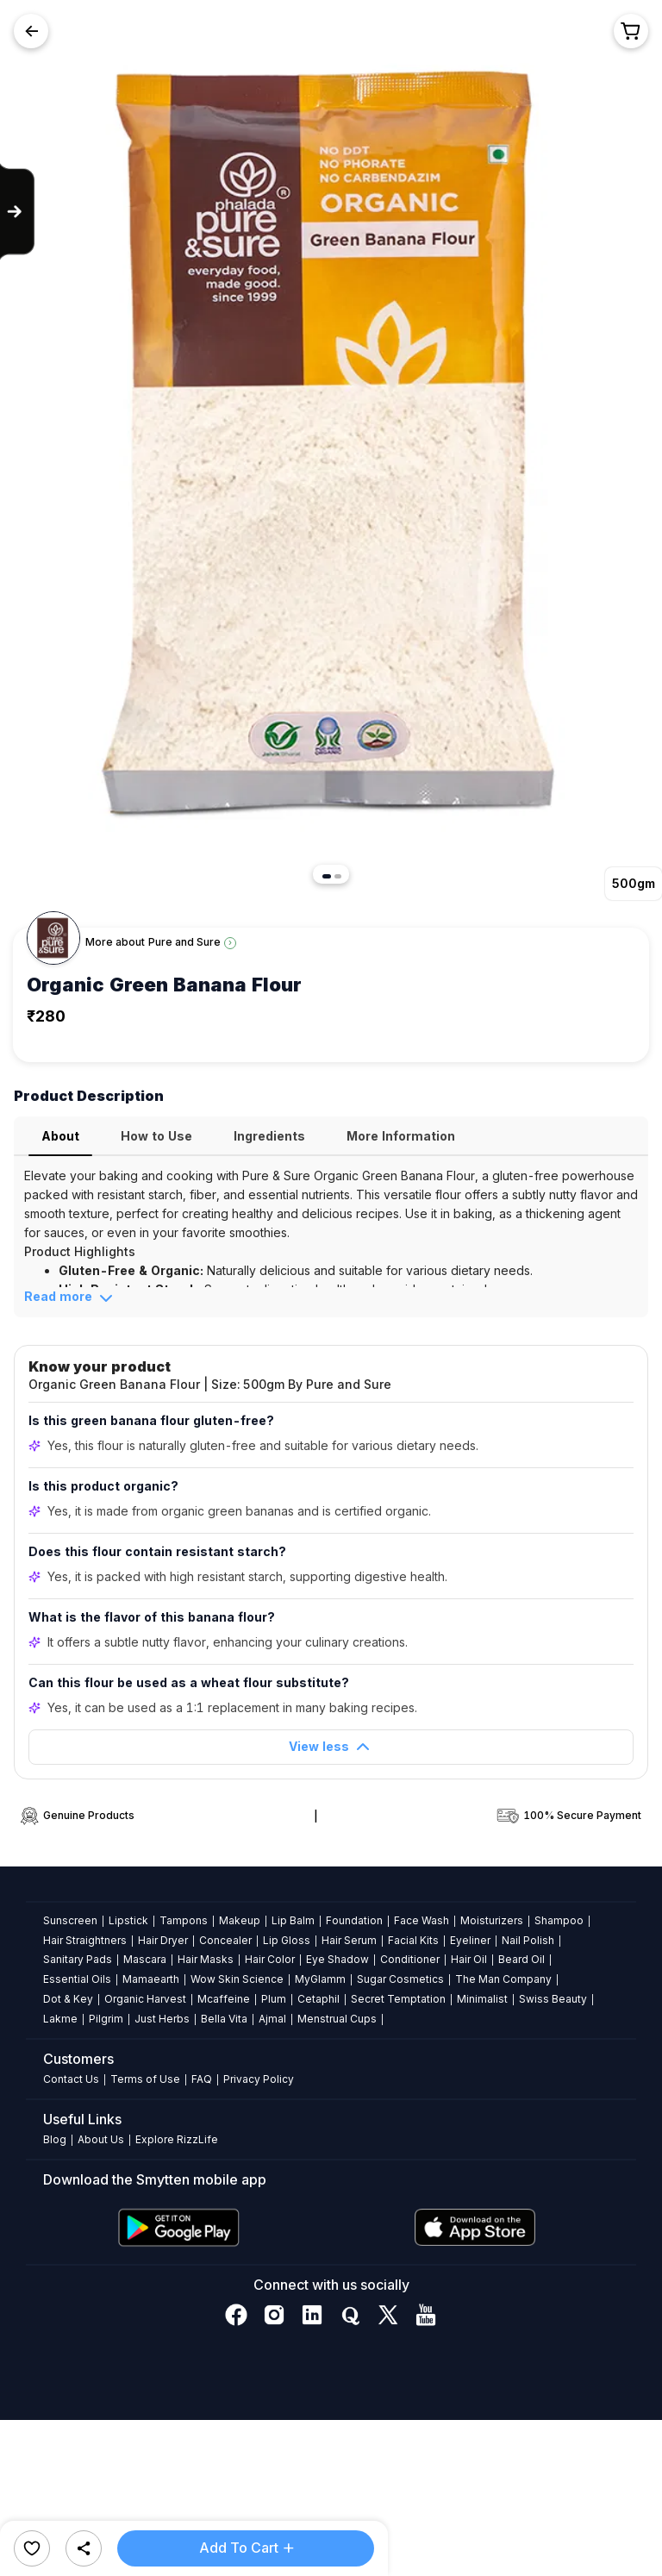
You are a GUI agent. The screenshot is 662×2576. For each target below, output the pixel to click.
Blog (54, 2139)
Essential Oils (77, 1979)
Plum (273, 1998)
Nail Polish (528, 1940)
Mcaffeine (223, 1998)
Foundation (354, 1920)
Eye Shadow (337, 1959)
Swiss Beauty (553, 1998)
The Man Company (503, 1979)
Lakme (60, 2018)
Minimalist (482, 1998)
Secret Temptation (398, 1998)
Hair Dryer (163, 1940)
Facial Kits (413, 1940)
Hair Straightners (85, 1940)
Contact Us (71, 2079)
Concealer (225, 1940)
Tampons (183, 1920)
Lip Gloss (286, 1940)
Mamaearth (150, 1979)
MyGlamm (320, 1979)
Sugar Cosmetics (400, 1979)
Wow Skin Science (237, 1979)
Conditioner (410, 1959)
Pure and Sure (184, 941)
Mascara (144, 1959)
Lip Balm (293, 1920)
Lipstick (128, 1920)
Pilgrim (106, 2018)
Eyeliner (470, 1940)
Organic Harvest (145, 1998)
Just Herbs (162, 2018)
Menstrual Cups (337, 2018)
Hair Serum (349, 1940)
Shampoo (559, 1920)
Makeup (239, 1920)
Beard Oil (521, 1959)
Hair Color (270, 1959)
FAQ (201, 2079)
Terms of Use (145, 2079)
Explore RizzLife (176, 2139)
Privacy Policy (258, 2079)
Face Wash (421, 1920)
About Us (101, 2139)
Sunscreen (70, 1920)
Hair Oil (469, 1959)
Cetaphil (318, 1998)
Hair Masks (206, 1959)
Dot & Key (68, 1998)
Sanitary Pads (77, 1959)
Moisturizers (491, 1920)
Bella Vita (224, 2018)
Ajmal (272, 2018)
